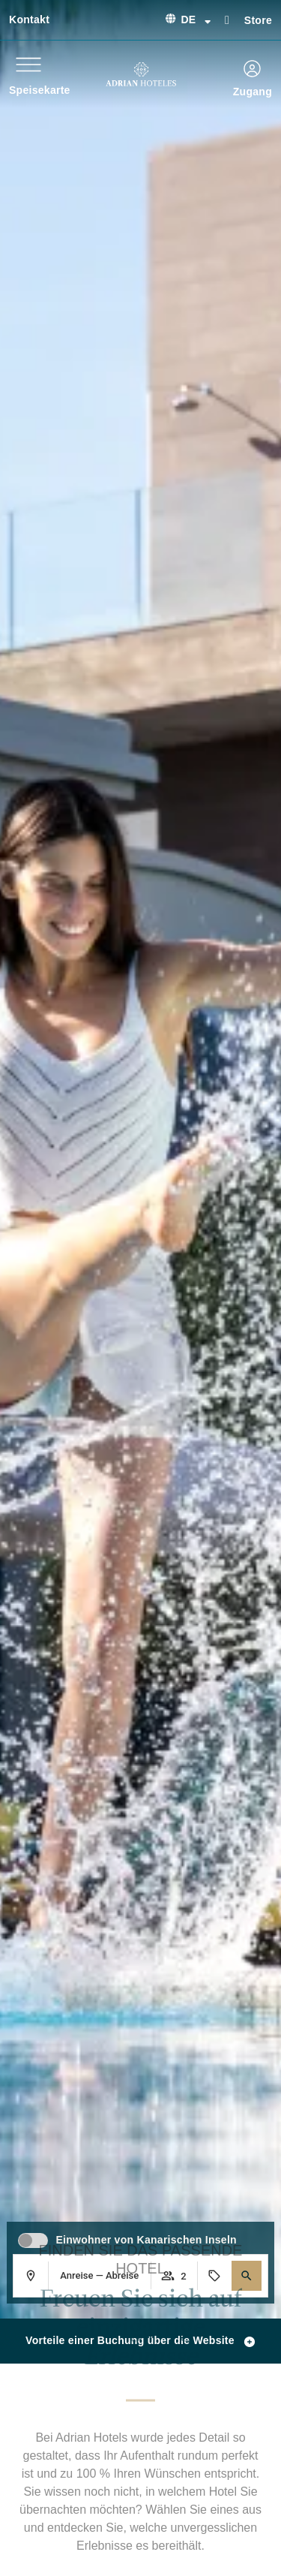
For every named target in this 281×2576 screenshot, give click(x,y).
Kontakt (29, 20)
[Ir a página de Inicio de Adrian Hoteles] (140, 74)
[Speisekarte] (28, 65)
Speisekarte (39, 90)
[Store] (227, 18)
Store (258, 20)
